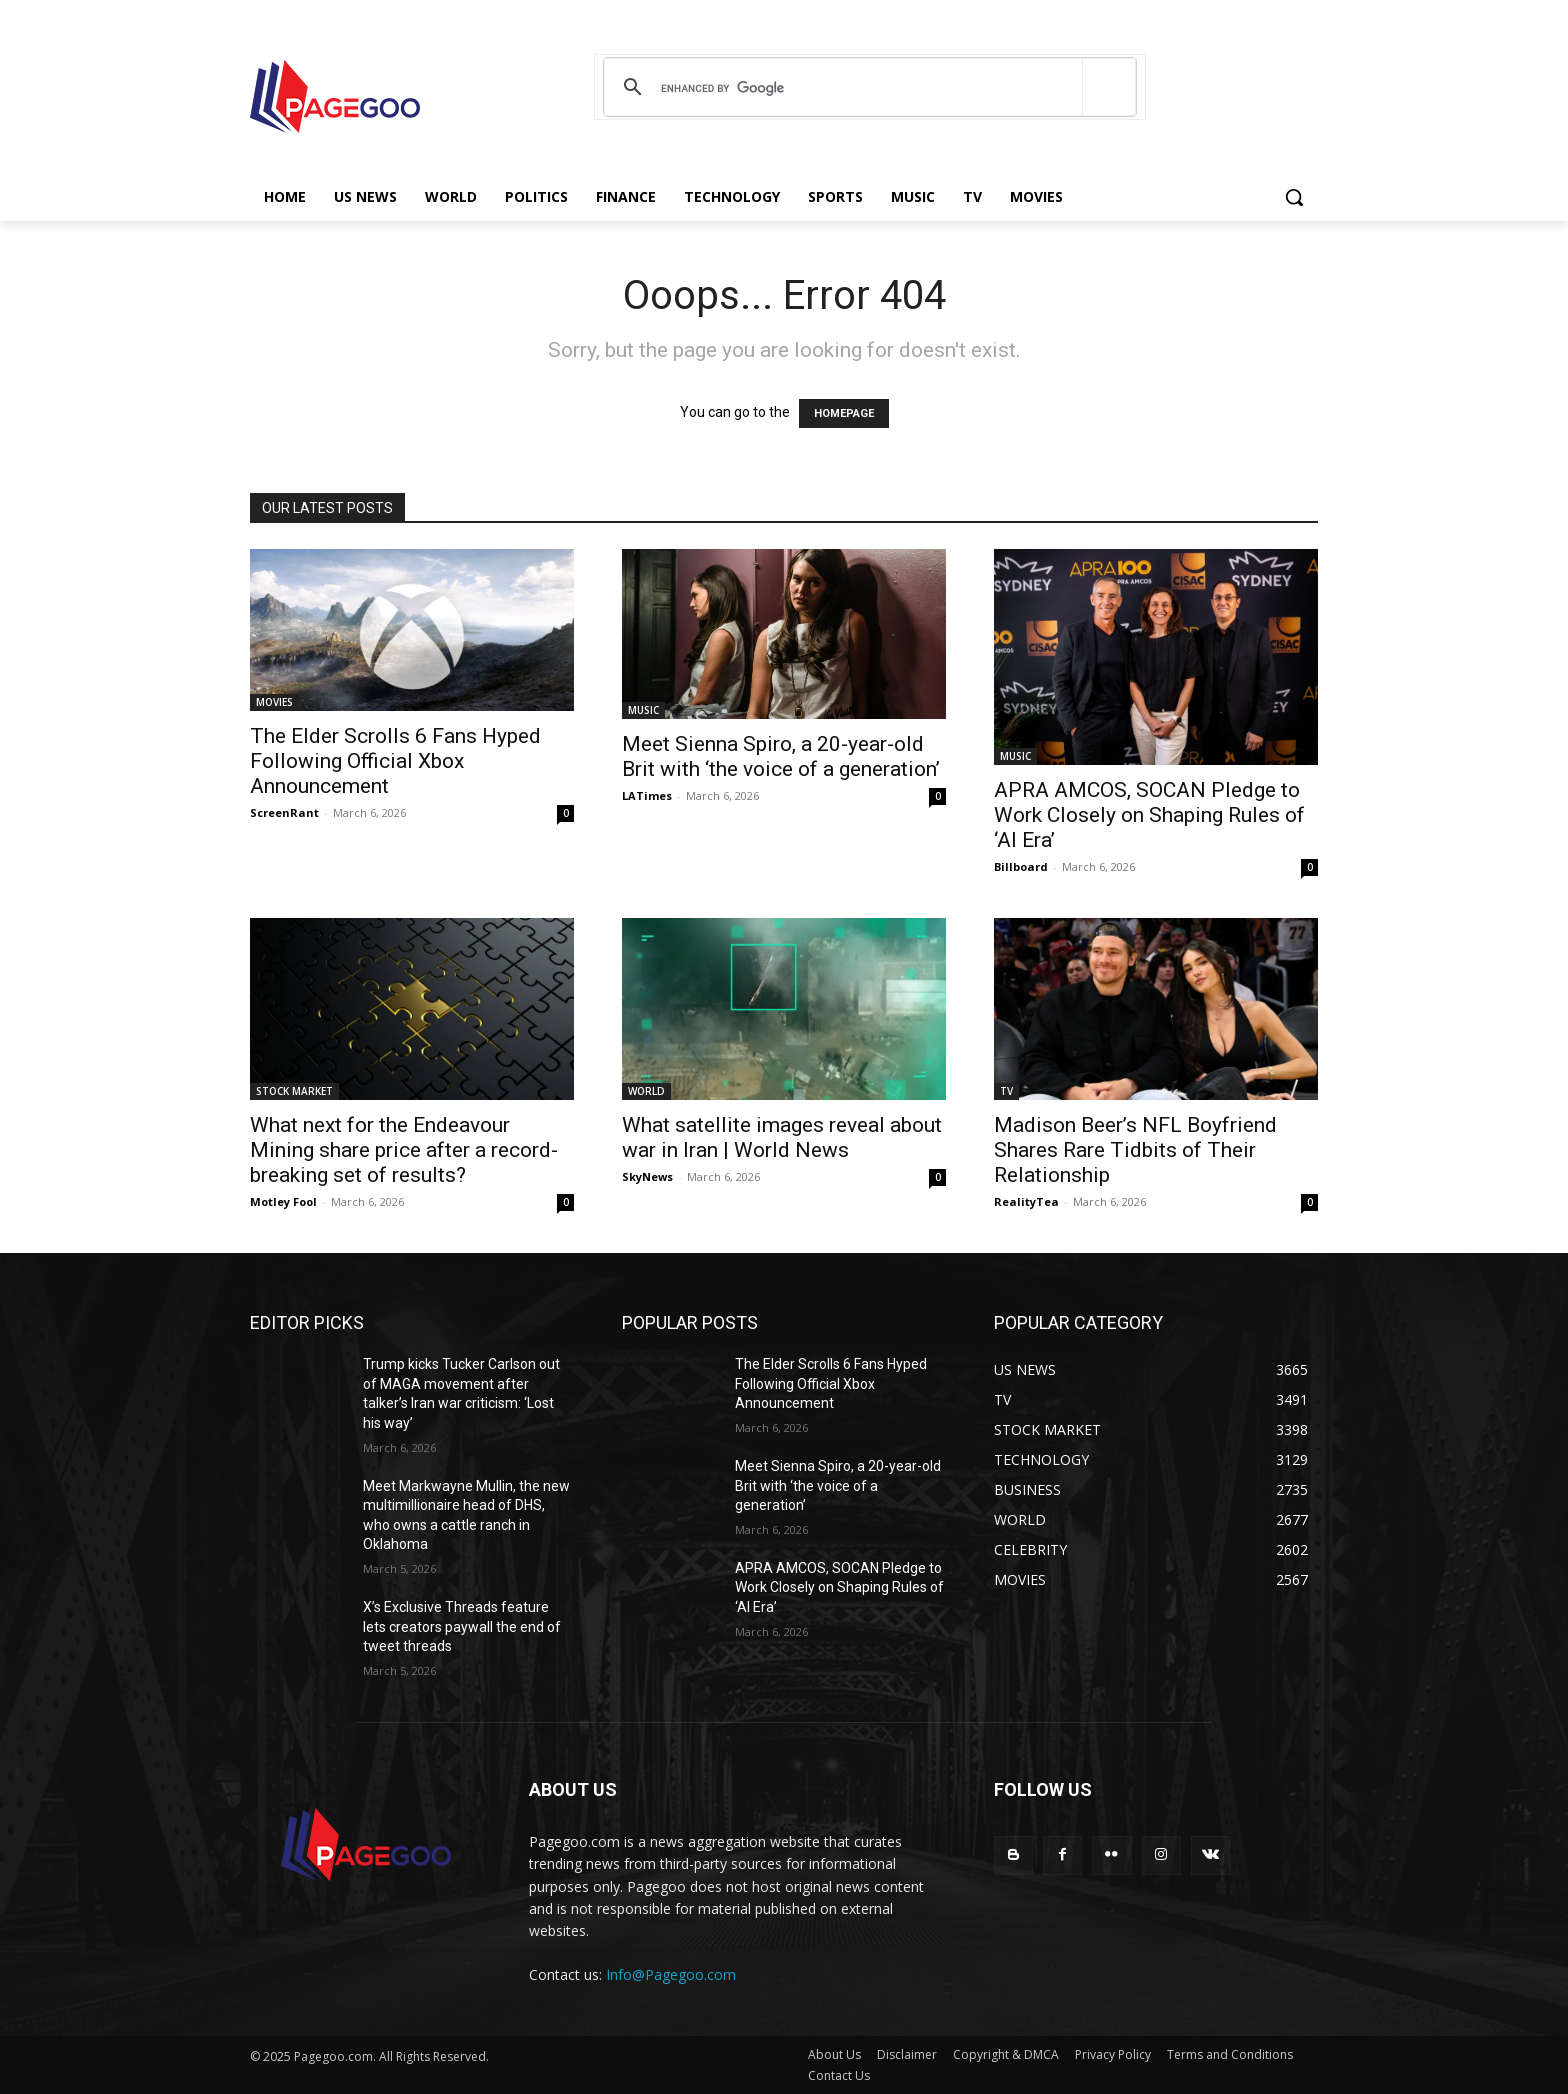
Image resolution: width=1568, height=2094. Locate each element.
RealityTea (1026, 1201)
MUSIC (643, 710)
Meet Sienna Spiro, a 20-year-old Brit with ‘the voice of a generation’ (781, 756)
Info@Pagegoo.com (671, 1974)
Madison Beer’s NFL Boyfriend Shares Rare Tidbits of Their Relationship (1135, 1150)
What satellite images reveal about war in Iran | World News (782, 1137)
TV (1006, 1091)
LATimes (647, 795)
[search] (866, 88)
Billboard (1021, 866)
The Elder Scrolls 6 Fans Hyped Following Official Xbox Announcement (395, 761)
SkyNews (647, 1176)
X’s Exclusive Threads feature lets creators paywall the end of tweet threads (462, 1626)
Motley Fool (283, 1201)
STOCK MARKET (294, 1091)
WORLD (646, 1091)
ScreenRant (284, 812)
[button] (1294, 197)
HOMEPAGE (844, 413)
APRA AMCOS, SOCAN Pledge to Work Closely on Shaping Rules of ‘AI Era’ (1149, 815)
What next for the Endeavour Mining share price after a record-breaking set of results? (404, 1150)
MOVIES (274, 702)
